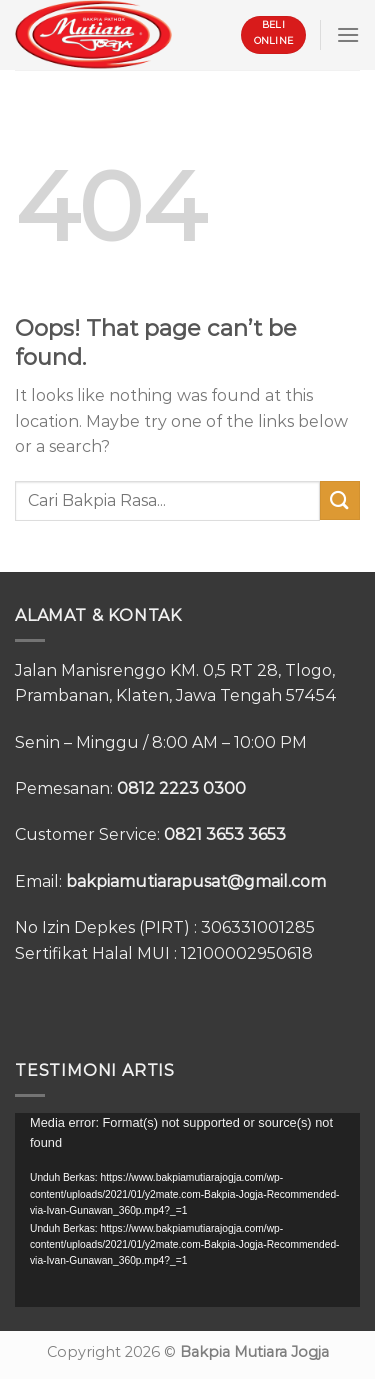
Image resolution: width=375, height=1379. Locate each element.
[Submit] (340, 500)
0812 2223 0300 (181, 788)
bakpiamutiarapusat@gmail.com (196, 881)
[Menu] (348, 34)
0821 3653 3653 (225, 834)
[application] (187, 1210)
